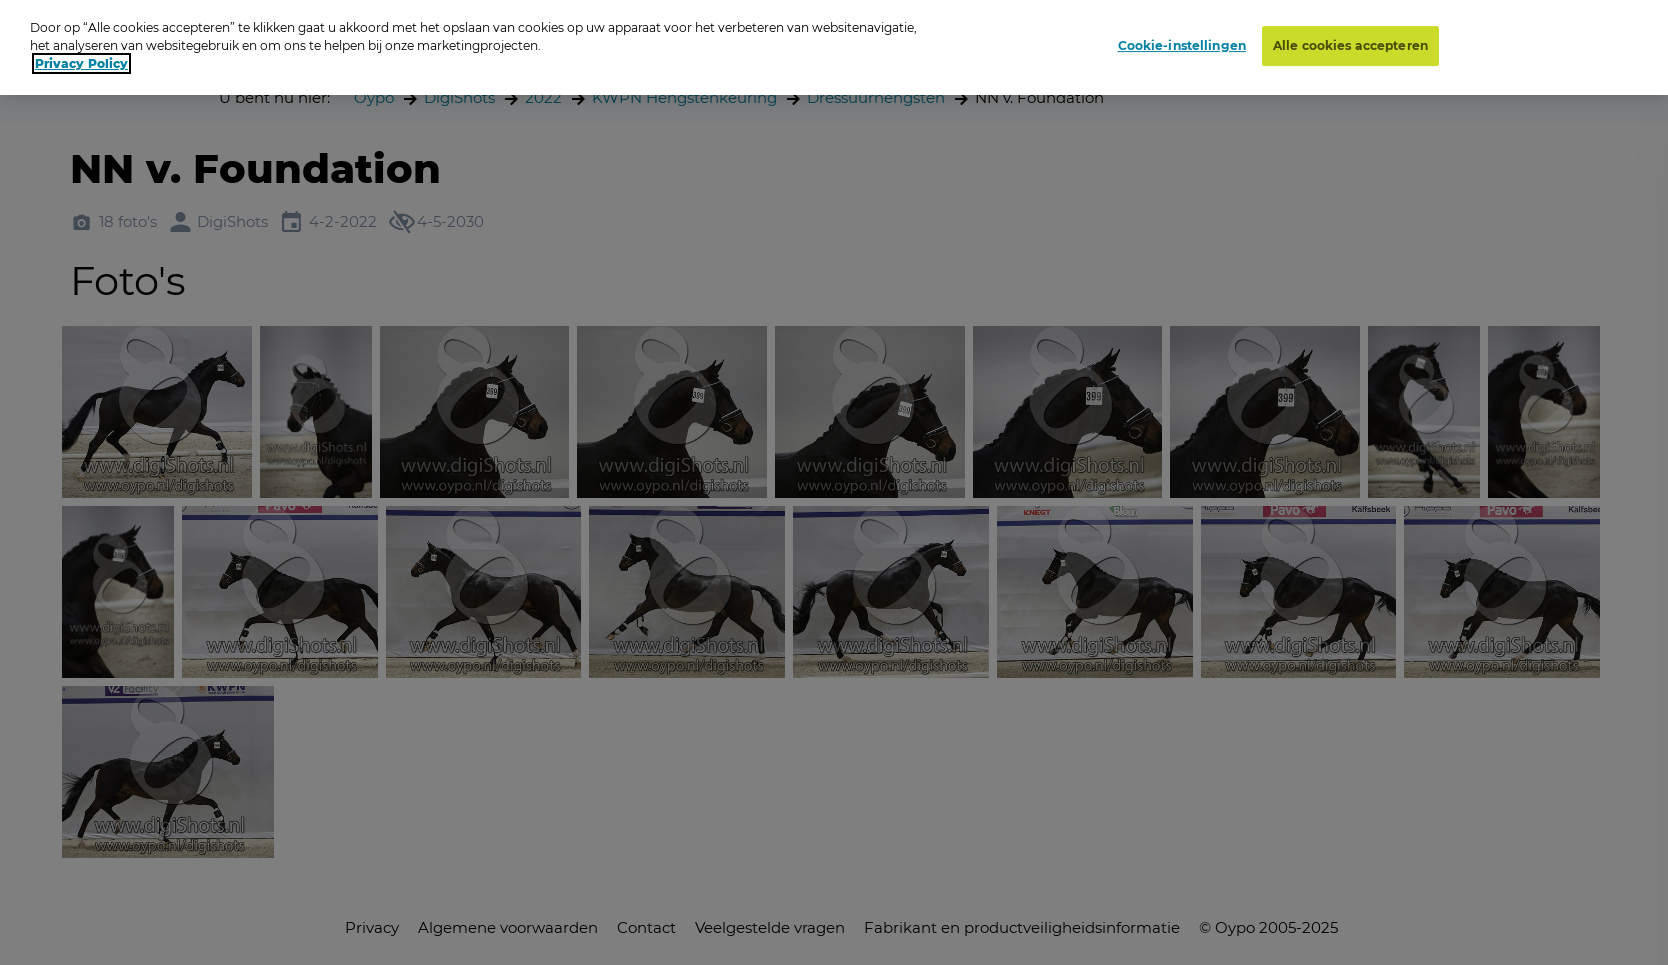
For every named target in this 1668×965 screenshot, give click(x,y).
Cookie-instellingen (1182, 40)
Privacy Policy (81, 58)
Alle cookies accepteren (1350, 40)
